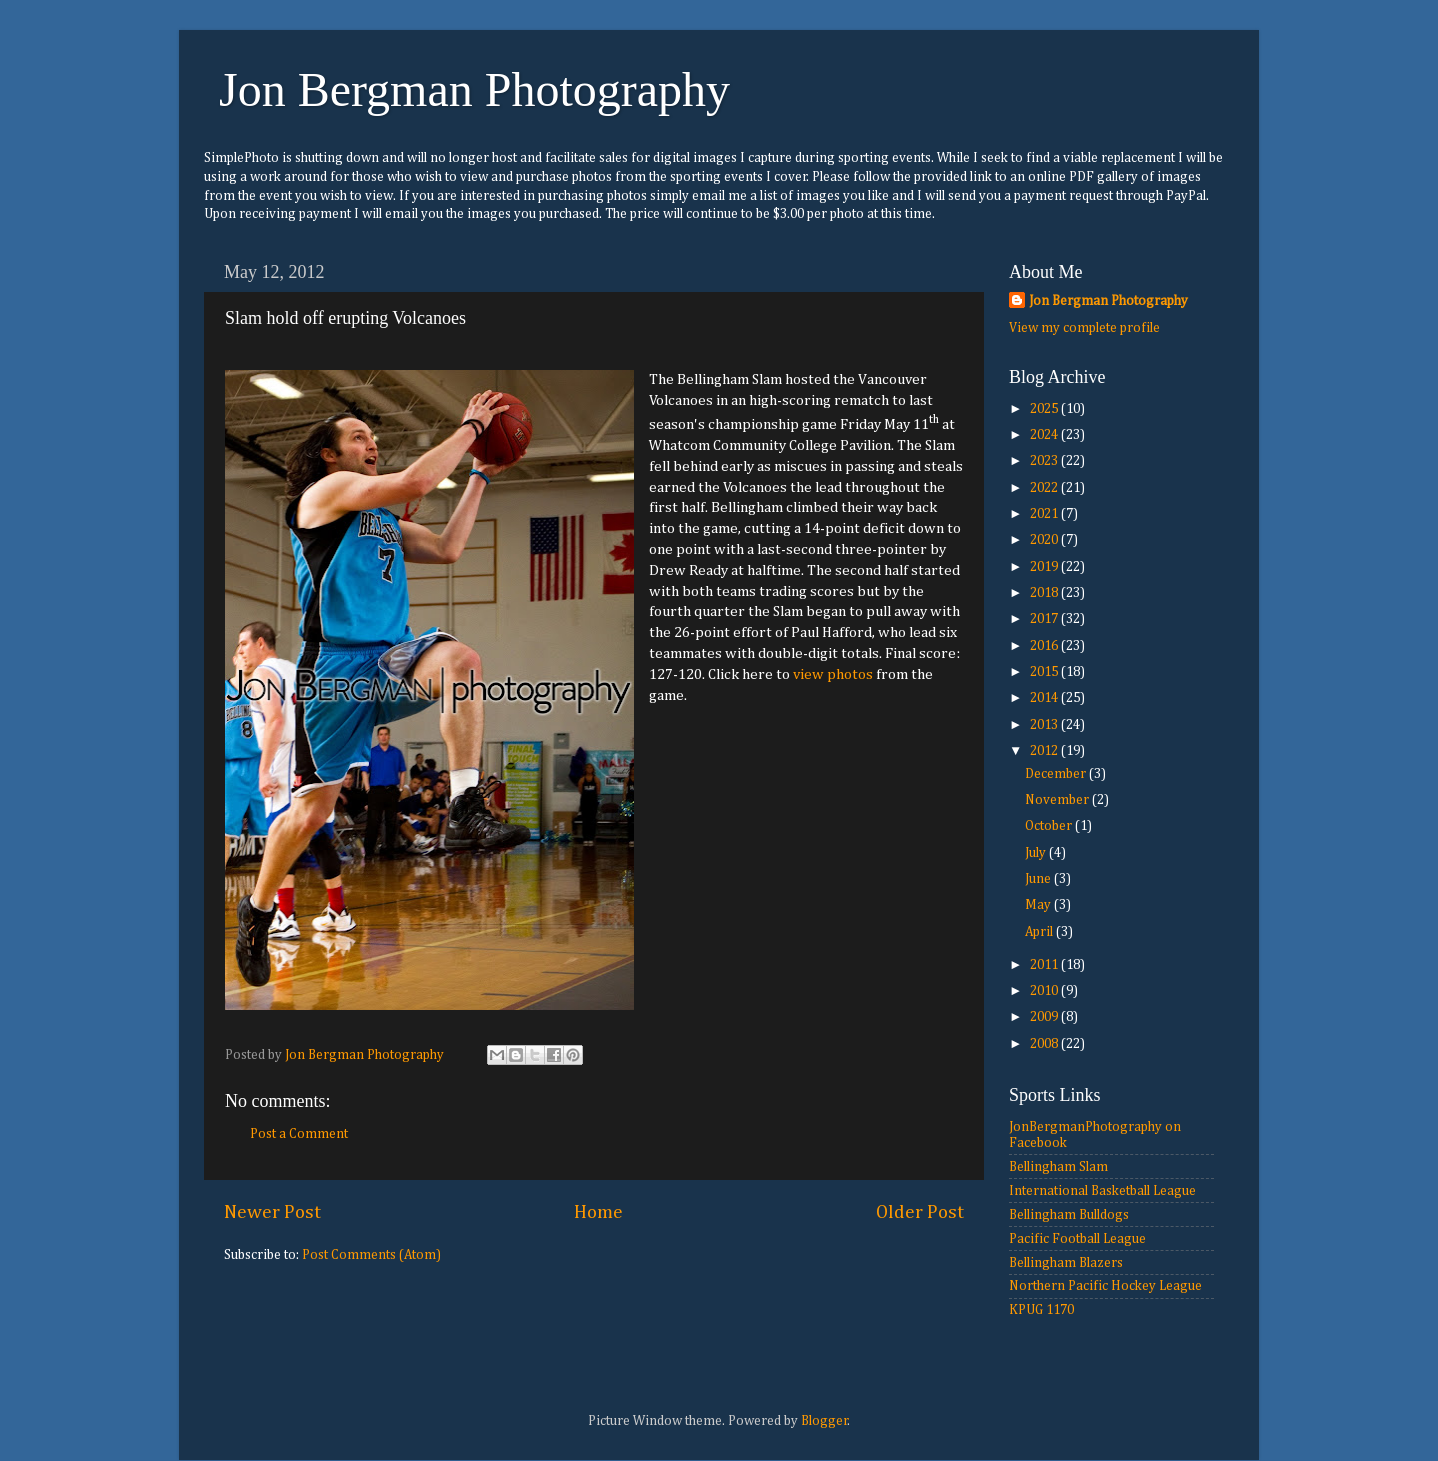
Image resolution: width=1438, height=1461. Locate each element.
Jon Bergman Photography (474, 89)
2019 (1045, 567)
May (1039, 905)
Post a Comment (299, 1134)
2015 (1045, 672)
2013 (1045, 725)
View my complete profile (1084, 328)
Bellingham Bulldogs (1069, 1215)
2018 (1045, 593)
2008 (1045, 1044)
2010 (1045, 991)
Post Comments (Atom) (371, 1255)
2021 (1045, 514)
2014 (1045, 698)
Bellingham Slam (1058, 1167)
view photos (833, 674)
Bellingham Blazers (1066, 1263)
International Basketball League (1102, 1191)
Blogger (824, 1421)
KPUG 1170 (1041, 1310)
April (1040, 932)
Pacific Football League (1077, 1239)
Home (598, 1212)
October (1050, 826)
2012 (1045, 751)
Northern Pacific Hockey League (1105, 1286)
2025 (1045, 409)
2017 (1045, 619)
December (1057, 774)
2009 (1045, 1017)
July (1037, 853)
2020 (1045, 540)
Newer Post (272, 1212)
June (1039, 879)
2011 (1045, 965)
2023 (1045, 461)
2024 (1045, 435)
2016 (1045, 646)
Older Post (920, 1212)
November (1058, 800)
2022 (1045, 488)
